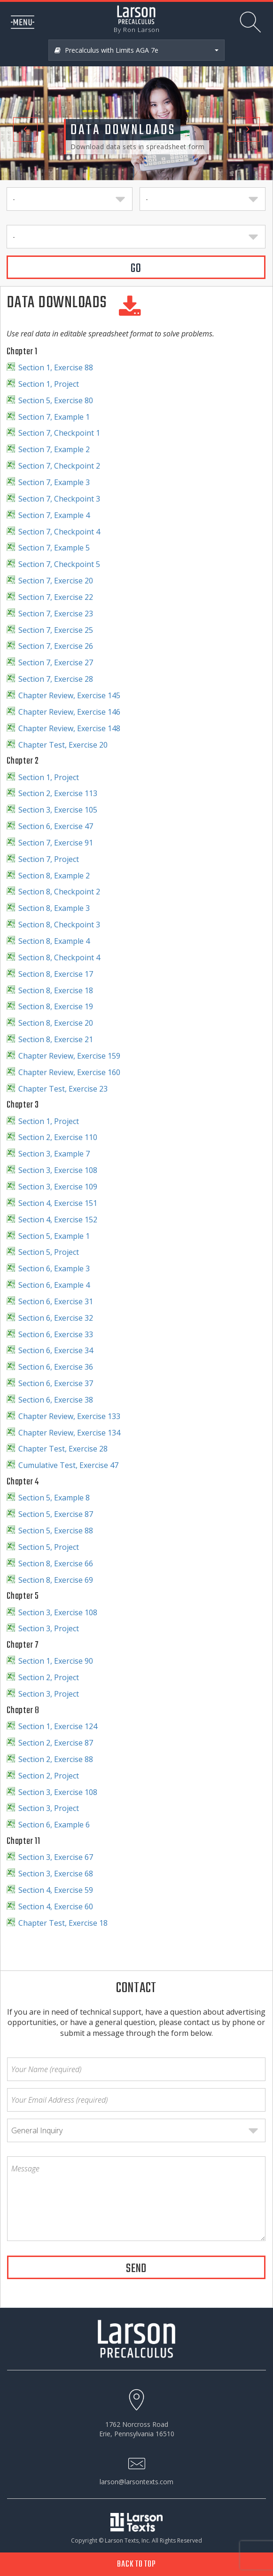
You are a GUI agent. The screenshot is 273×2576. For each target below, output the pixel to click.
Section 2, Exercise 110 (57, 1137)
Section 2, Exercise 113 (57, 793)
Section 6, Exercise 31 (55, 1301)
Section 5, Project (48, 1252)
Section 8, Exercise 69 (55, 1580)
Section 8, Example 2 (54, 875)
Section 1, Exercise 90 (55, 1661)
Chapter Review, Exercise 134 (69, 1433)
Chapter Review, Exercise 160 (69, 1072)
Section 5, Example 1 (54, 1236)
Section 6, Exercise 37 (55, 1383)
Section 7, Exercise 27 (55, 662)
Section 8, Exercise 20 (55, 1023)
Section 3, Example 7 (54, 1153)
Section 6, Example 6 (54, 1824)
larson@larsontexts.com (136, 2481)
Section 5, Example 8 (54, 1497)
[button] (20, 90)
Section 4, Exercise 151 (57, 1203)
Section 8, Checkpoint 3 (59, 924)
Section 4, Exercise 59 (55, 1890)
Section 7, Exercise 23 (55, 613)
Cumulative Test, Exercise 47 (68, 1465)
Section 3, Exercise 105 (57, 810)
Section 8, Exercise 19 (55, 1006)
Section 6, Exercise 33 (55, 1334)
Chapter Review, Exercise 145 (69, 695)
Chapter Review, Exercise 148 (69, 728)
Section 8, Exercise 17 (55, 974)
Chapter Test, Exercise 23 (63, 1089)
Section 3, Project (48, 1628)
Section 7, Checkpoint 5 (59, 564)
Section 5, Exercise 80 (55, 400)
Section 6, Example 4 (54, 1285)
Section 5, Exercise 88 (55, 1530)
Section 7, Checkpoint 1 (59, 433)
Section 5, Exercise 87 (55, 1514)
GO (136, 268)
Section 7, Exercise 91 (55, 842)
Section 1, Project (48, 384)
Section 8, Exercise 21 (55, 1039)
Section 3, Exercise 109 (57, 1186)
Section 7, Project (48, 859)
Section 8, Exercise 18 (55, 990)
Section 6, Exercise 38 (55, 1400)
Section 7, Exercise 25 (55, 630)
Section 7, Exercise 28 (55, 679)
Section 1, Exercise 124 (57, 1726)
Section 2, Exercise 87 (55, 1743)
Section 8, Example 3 (54, 908)
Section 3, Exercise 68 (55, 1873)
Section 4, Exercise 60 (55, 1906)
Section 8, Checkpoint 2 (59, 891)
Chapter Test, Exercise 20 (63, 745)
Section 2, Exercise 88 (55, 1759)
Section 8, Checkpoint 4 (59, 957)
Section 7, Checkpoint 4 (59, 531)
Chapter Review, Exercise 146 (69, 712)
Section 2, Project (48, 1677)
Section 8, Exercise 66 (55, 1563)
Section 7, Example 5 (54, 547)
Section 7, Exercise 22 (55, 597)
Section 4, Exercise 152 (57, 1219)
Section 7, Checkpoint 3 (59, 499)
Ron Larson (141, 29)
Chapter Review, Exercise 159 (69, 1056)
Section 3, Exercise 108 (57, 1170)
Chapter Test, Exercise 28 (63, 1449)
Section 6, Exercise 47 (55, 826)
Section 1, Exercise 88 (55, 367)
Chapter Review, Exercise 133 (69, 1416)
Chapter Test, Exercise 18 (63, 1923)
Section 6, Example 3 (54, 1268)
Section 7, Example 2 (54, 449)
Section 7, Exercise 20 (55, 580)
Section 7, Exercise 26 (55, 646)
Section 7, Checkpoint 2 (59, 466)
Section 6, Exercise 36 (55, 1367)
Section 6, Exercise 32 (55, 1318)
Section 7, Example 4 (54, 515)
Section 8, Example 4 (54, 941)
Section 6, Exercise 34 (55, 1350)
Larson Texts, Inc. (127, 2540)
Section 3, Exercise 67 (55, 1857)
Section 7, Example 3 (54, 482)
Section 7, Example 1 (54, 417)
